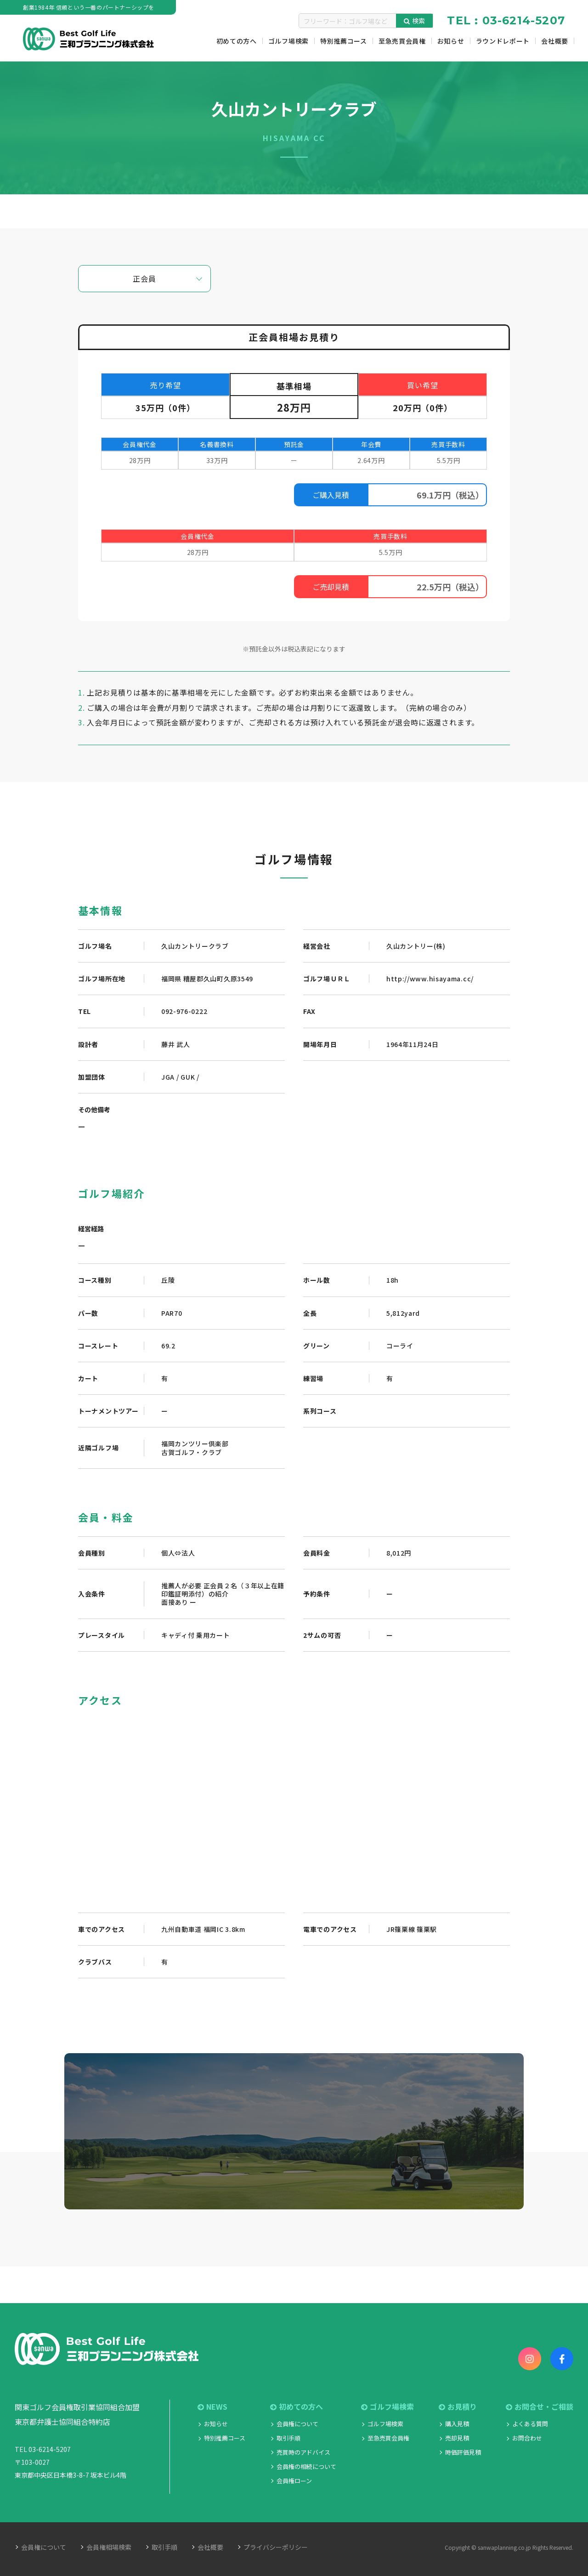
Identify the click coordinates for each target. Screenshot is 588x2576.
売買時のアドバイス (303, 2452)
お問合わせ (527, 2438)
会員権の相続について (306, 2466)
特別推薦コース (224, 2438)
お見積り (458, 2407)
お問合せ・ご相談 (539, 2407)
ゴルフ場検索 (387, 2407)
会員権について (297, 2423)
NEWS (212, 2407)
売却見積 (457, 2438)
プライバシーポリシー (275, 2547)
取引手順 (288, 2438)
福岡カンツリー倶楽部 (195, 1443)
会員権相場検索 (108, 2547)
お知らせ (216, 2423)
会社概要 (210, 2547)
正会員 (144, 278)
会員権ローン (294, 2480)
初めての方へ (296, 2407)
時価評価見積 (463, 2452)
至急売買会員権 (388, 2438)
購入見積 (457, 2423)
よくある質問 (530, 2423)
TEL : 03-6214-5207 (506, 20)
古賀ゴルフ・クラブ (191, 1452)
